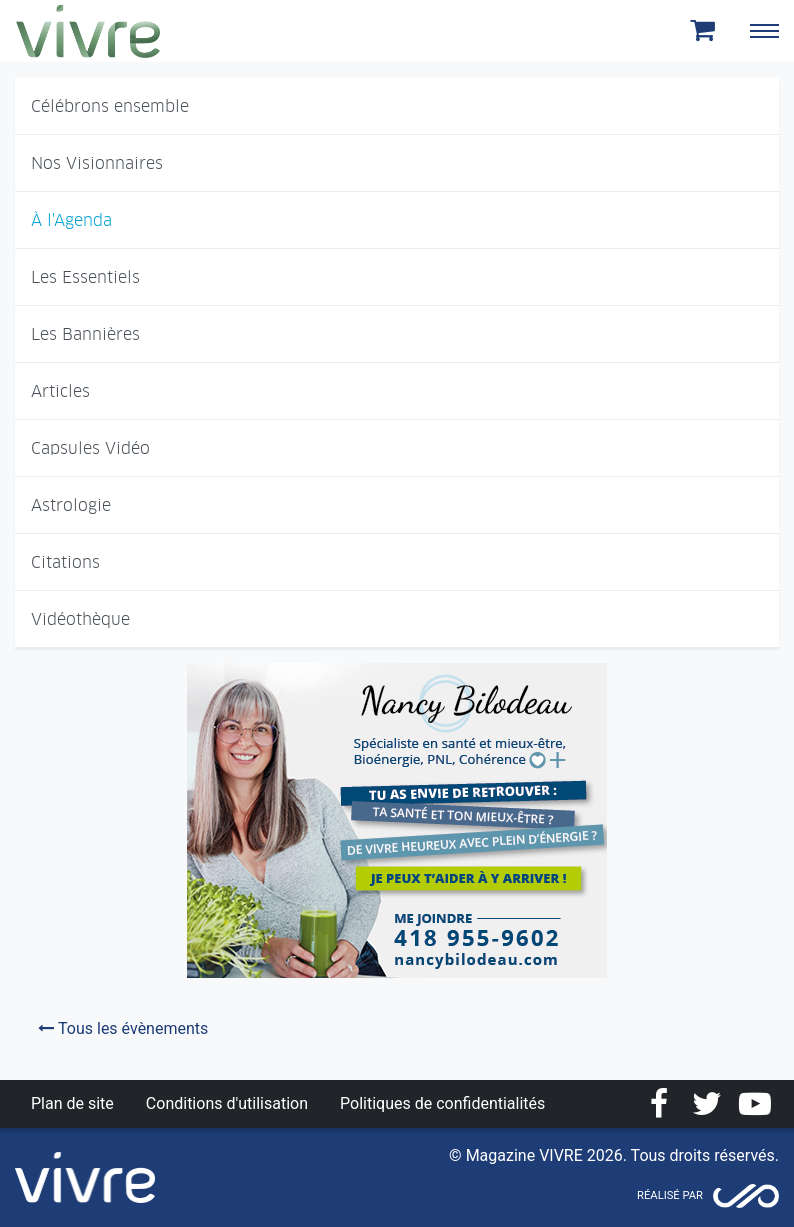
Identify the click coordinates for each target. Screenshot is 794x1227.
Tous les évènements (123, 1028)
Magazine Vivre (88, 31)
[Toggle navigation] (764, 31)
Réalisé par (670, 1195)
